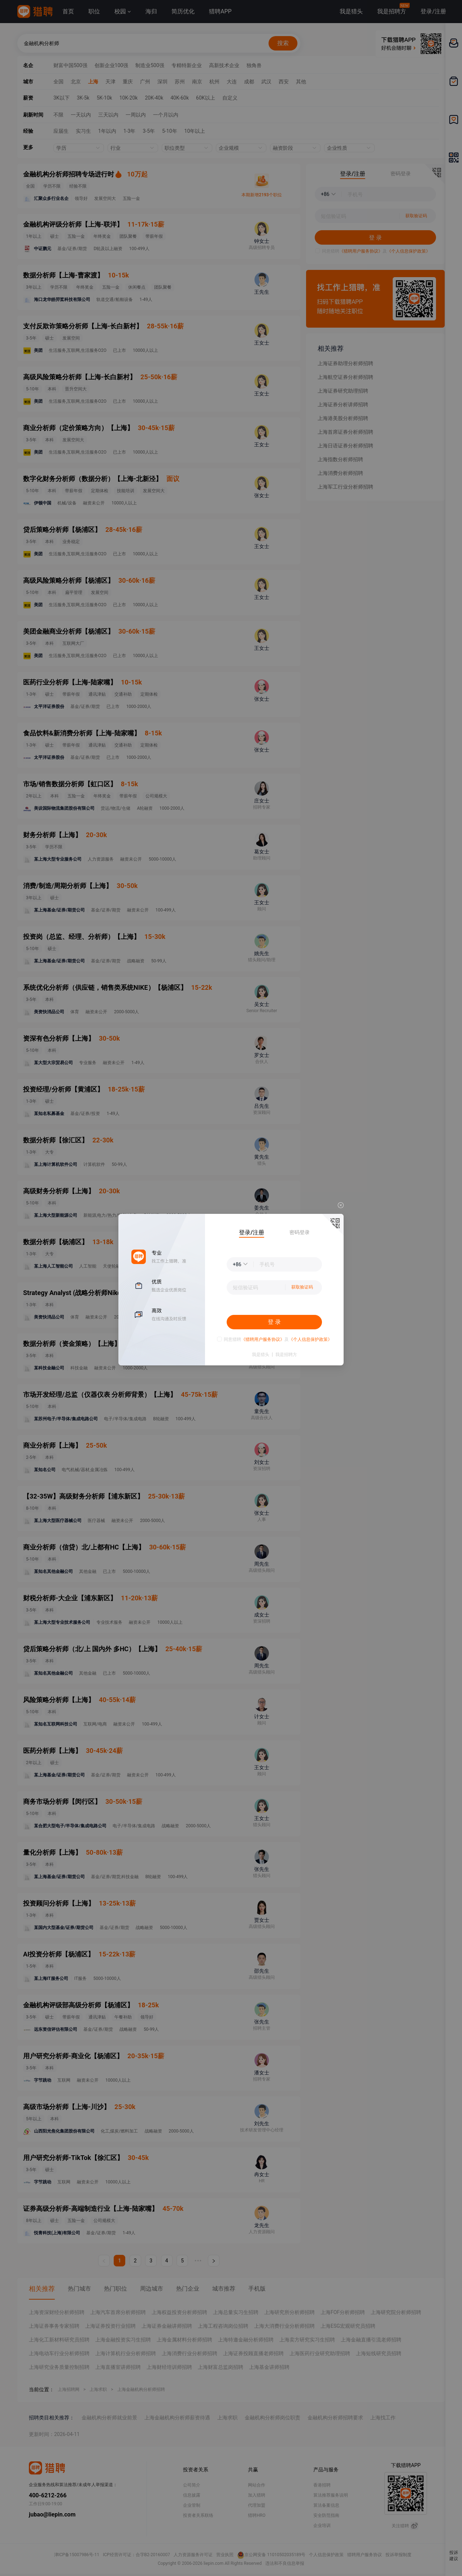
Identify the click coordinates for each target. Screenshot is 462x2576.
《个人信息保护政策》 (310, 1339)
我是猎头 (260, 1354)
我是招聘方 (286, 1354)
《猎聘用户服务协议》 (262, 1339)
